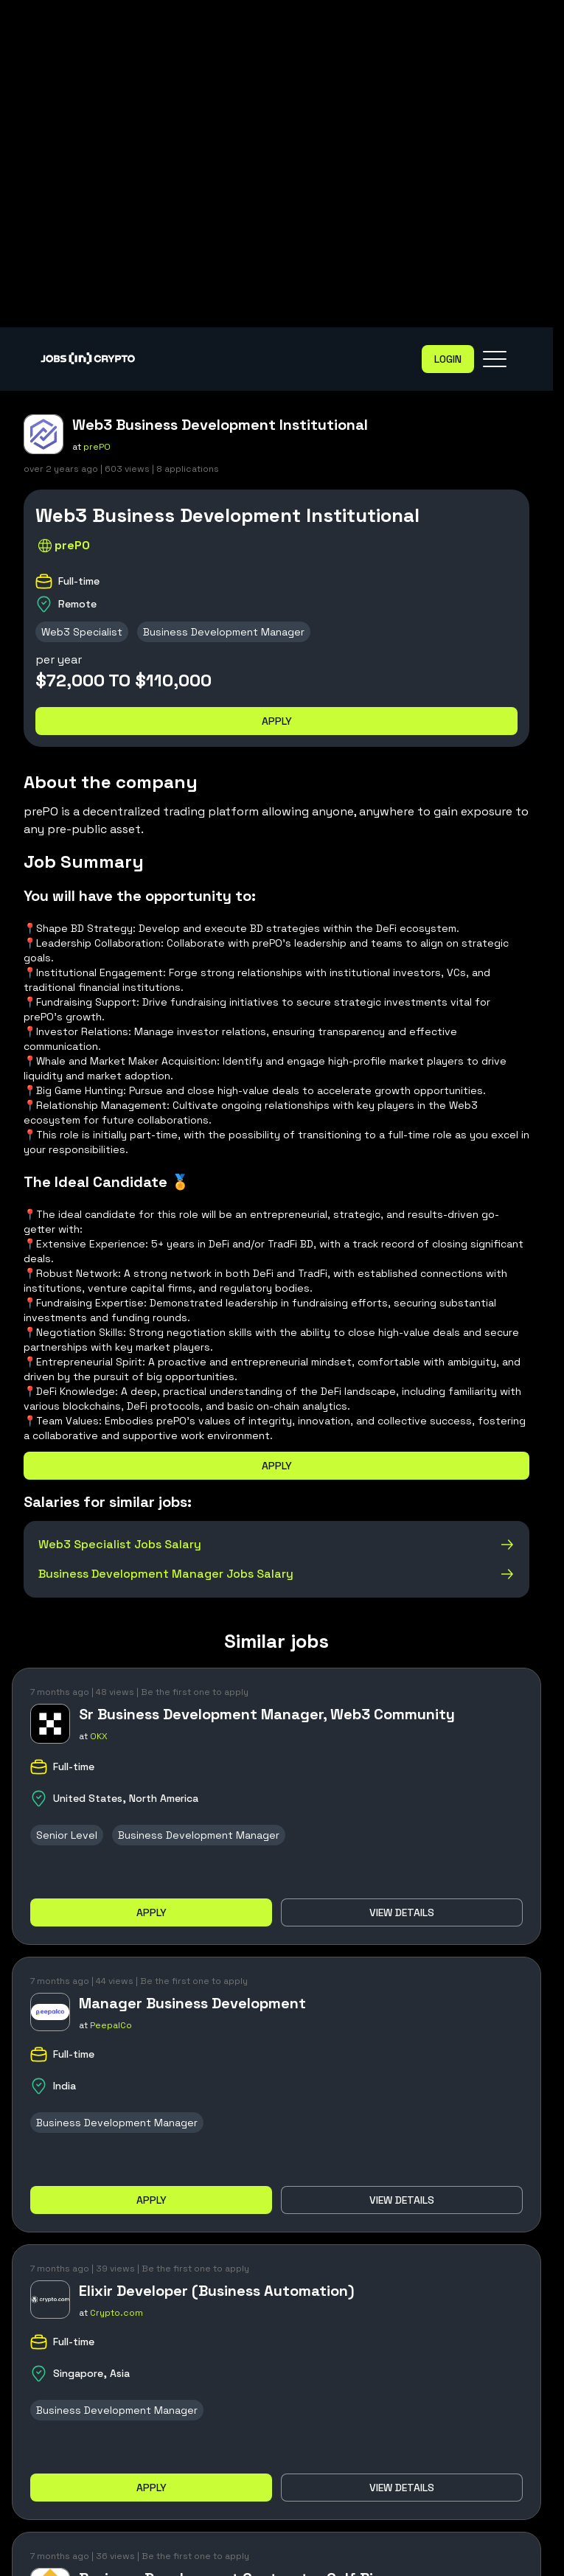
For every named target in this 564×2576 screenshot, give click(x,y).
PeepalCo (111, 2025)
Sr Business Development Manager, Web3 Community (267, 1714)
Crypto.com (116, 2313)
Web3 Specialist (81, 631)
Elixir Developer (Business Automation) (217, 2290)
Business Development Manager (223, 631)
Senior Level (66, 1835)
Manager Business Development (192, 2003)
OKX (99, 1736)
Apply (277, 721)
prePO (97, 447)
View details (401, 1912)
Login (448, 359)
